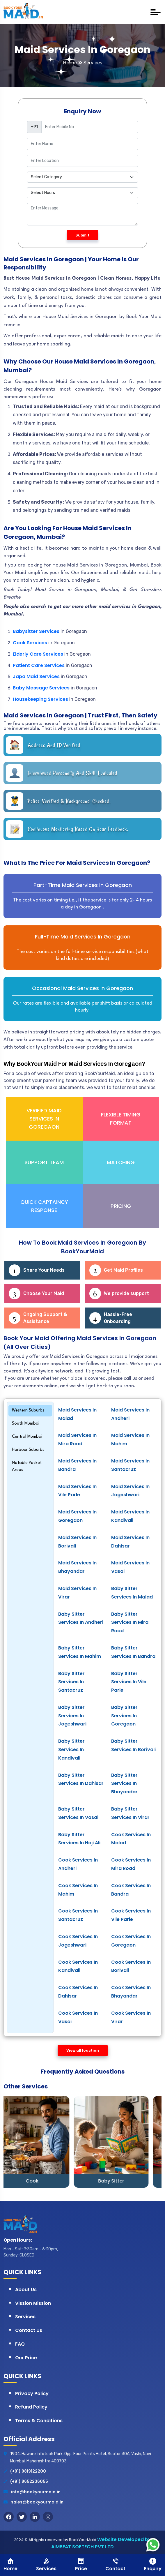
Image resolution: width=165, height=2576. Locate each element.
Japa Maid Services (36, 676)
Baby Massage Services (41, 687)
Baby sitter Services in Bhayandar (124, 1783)
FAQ (20, 2344)
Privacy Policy (32, 2393)
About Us (26, 2289)
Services (25, 2316)
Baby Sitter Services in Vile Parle (128, 1682)
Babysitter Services (36, 631)
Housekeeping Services (40, 699)
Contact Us (28, 2330)
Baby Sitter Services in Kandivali (71, 1749)
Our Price (26, 2357)
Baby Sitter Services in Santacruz (71, 1682)
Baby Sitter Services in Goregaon (124, 1716)
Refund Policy (31, 2407)
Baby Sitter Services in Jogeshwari (72, 1716)
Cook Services (30, 642)
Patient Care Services (39, 665)
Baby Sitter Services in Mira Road (129, 1622)
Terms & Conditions (39, 2420)
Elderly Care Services (38, 654)
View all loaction (82, 2050)
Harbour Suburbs (28, 1450)
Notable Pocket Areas (27, 1466)
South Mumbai (25, 1423)
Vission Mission (33, 2303)
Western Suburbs (28, 1410)
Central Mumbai (27, 1437)
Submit (82, 235)
